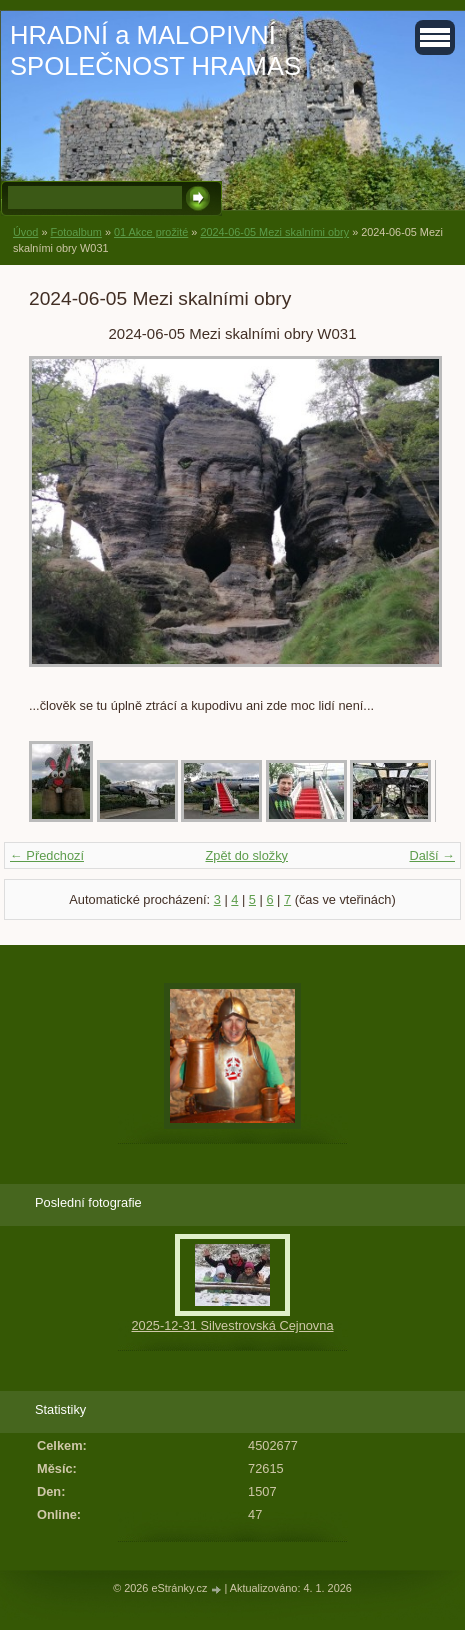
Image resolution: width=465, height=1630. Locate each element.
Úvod (25, 232)
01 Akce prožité (151, 232)
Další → (432, 855)
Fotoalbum (75, 232)
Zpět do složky (246, 855)
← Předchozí (47, 855)
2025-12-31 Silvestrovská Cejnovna (232, 1325)
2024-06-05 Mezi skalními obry (274, 232)
